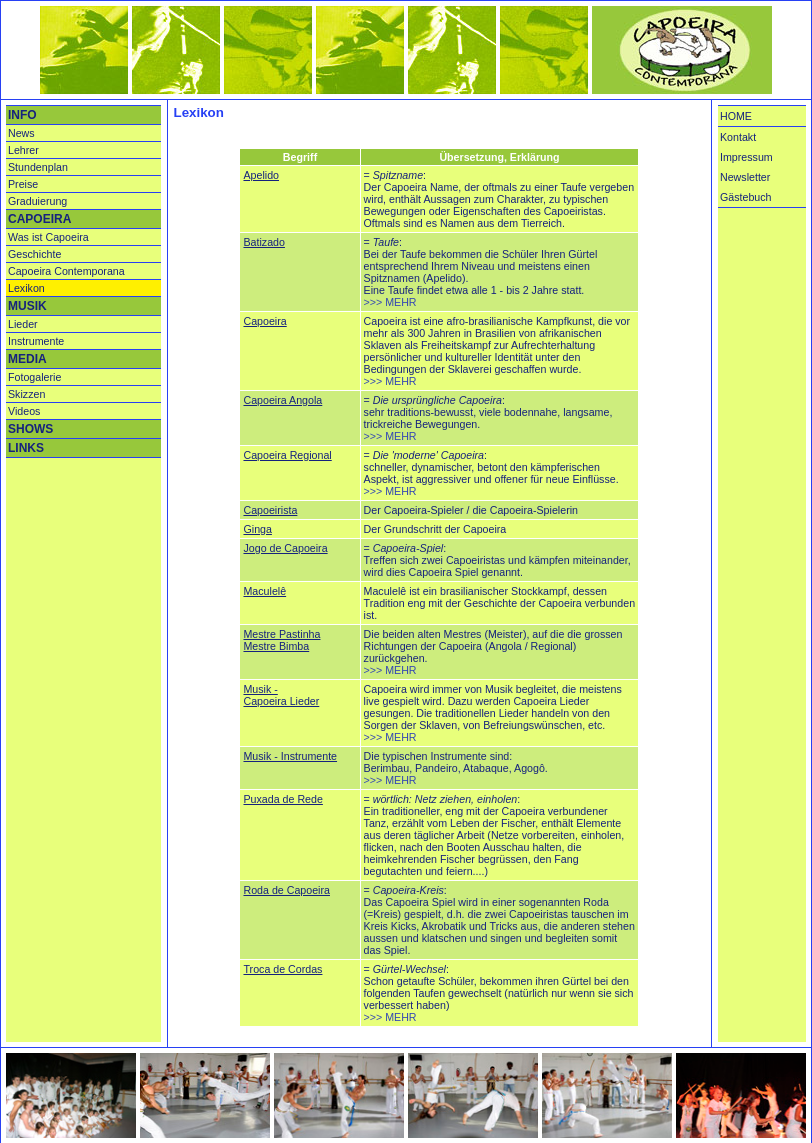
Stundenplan (38, 167)
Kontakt (738, 137)
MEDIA (27, 359)
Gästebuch (746, 197)
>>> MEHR (390, 302)
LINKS (26, 448)
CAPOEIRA (39, 219)
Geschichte (34, 254)
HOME (736, 116)
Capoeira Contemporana (66, 271)
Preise (23, 184)
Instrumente (36, 341)
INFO (22, 115)
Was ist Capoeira (48, 237)
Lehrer (23, 150)
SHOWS (30, 429)
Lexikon (26, 288)
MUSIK (27, 306)
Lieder (23, 324)
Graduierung (37, 201)
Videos (24, 411)
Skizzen (26, 394)
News (21, 133)
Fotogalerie (34, 377)
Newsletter (745, 177)
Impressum (746, 157)
